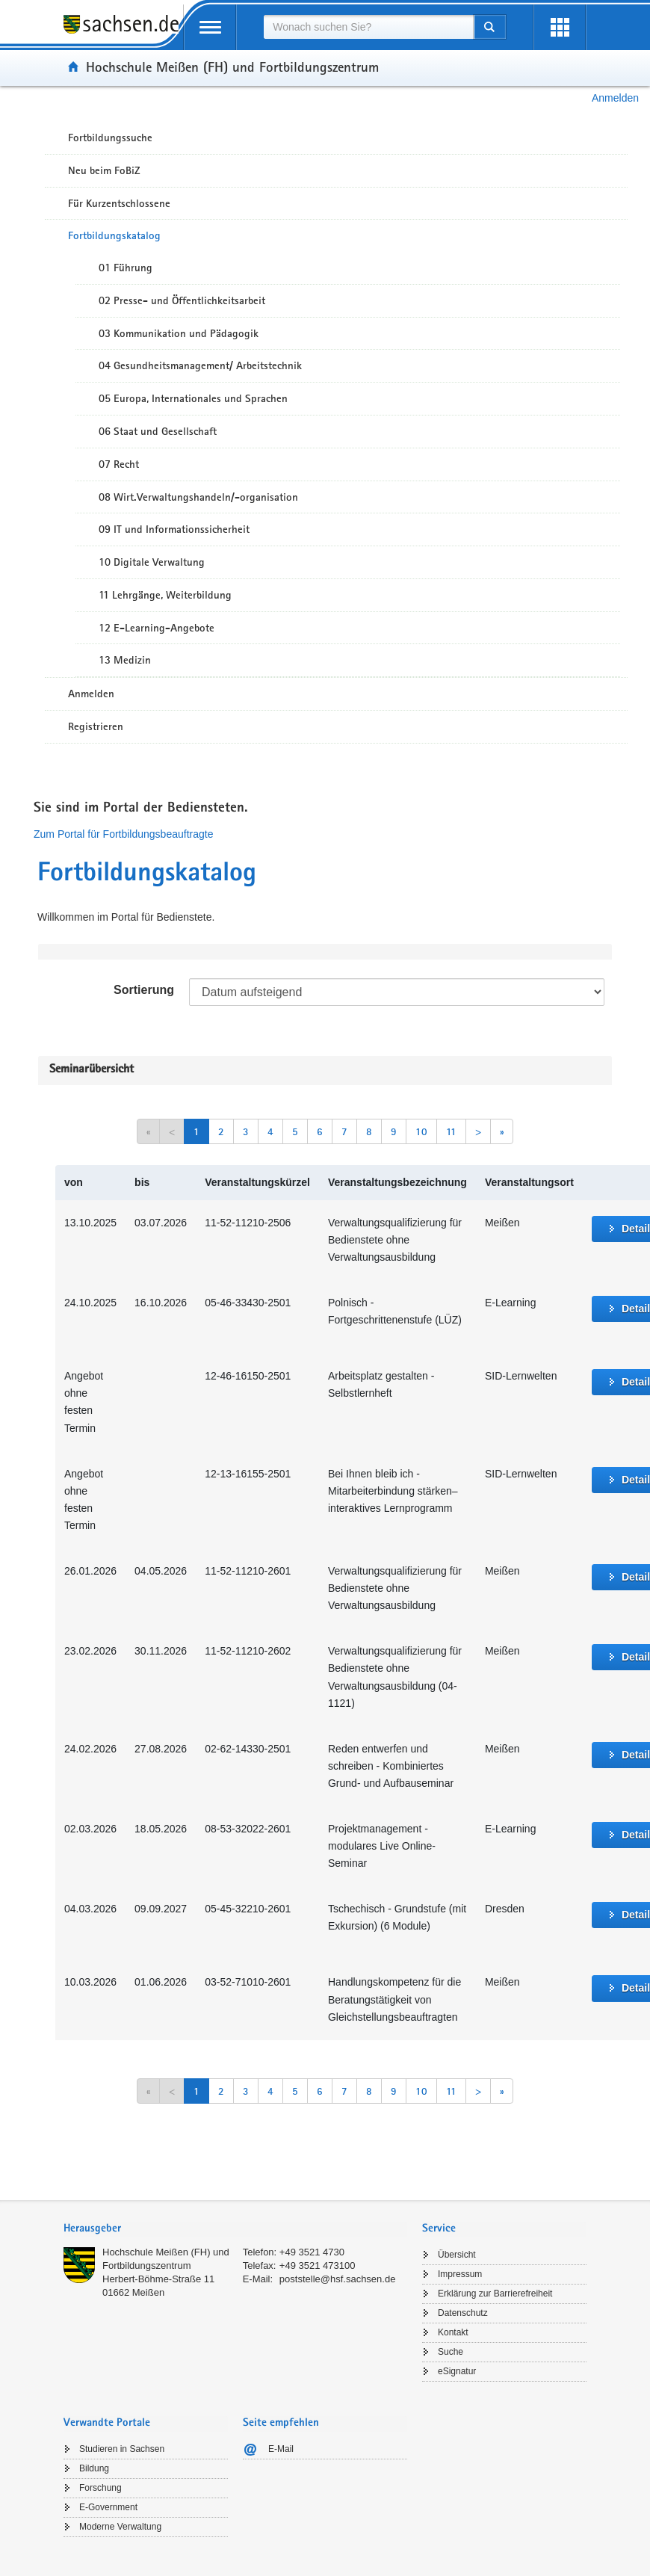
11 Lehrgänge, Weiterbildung (165, 595)
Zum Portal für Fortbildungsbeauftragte (123, 834)
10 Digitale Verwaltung (152, 562)
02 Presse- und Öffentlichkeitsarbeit (182, 300)
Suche (450, 2352)
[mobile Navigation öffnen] (210, 27)
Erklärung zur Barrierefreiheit (495, 2293)
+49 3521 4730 (311, 2252)
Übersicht (457, 2254)
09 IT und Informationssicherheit (174, 529)
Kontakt (453, 2332)
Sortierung (144, 989)
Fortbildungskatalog (114, 235)
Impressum (460, 2274)
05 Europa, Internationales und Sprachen (193, 398)
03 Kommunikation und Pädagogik (179, 333)
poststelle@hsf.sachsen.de (337, 2279)
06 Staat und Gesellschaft (158, 431)
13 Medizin (125, 660)
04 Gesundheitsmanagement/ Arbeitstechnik (200, 365)
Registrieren (95, 726)
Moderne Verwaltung (120, 2526)
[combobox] (368, 27)
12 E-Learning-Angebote (156, 627)
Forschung (100, 2488)
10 (421, 1131)
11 (451, 1131)
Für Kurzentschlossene (119, 203)
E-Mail (281, 2449)
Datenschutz (463, 2313)
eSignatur (457, 2371)
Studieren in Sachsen (121, 2449)
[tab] (235, 2229)
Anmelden (615, 98)
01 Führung (125, 267)
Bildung (94, 2468)
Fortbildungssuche (110, 137)
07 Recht (119, 464)
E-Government (108, 2507)
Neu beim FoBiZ (104, 170)
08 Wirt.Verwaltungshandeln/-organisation (198, 497)
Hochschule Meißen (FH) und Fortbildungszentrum (232, 66)
